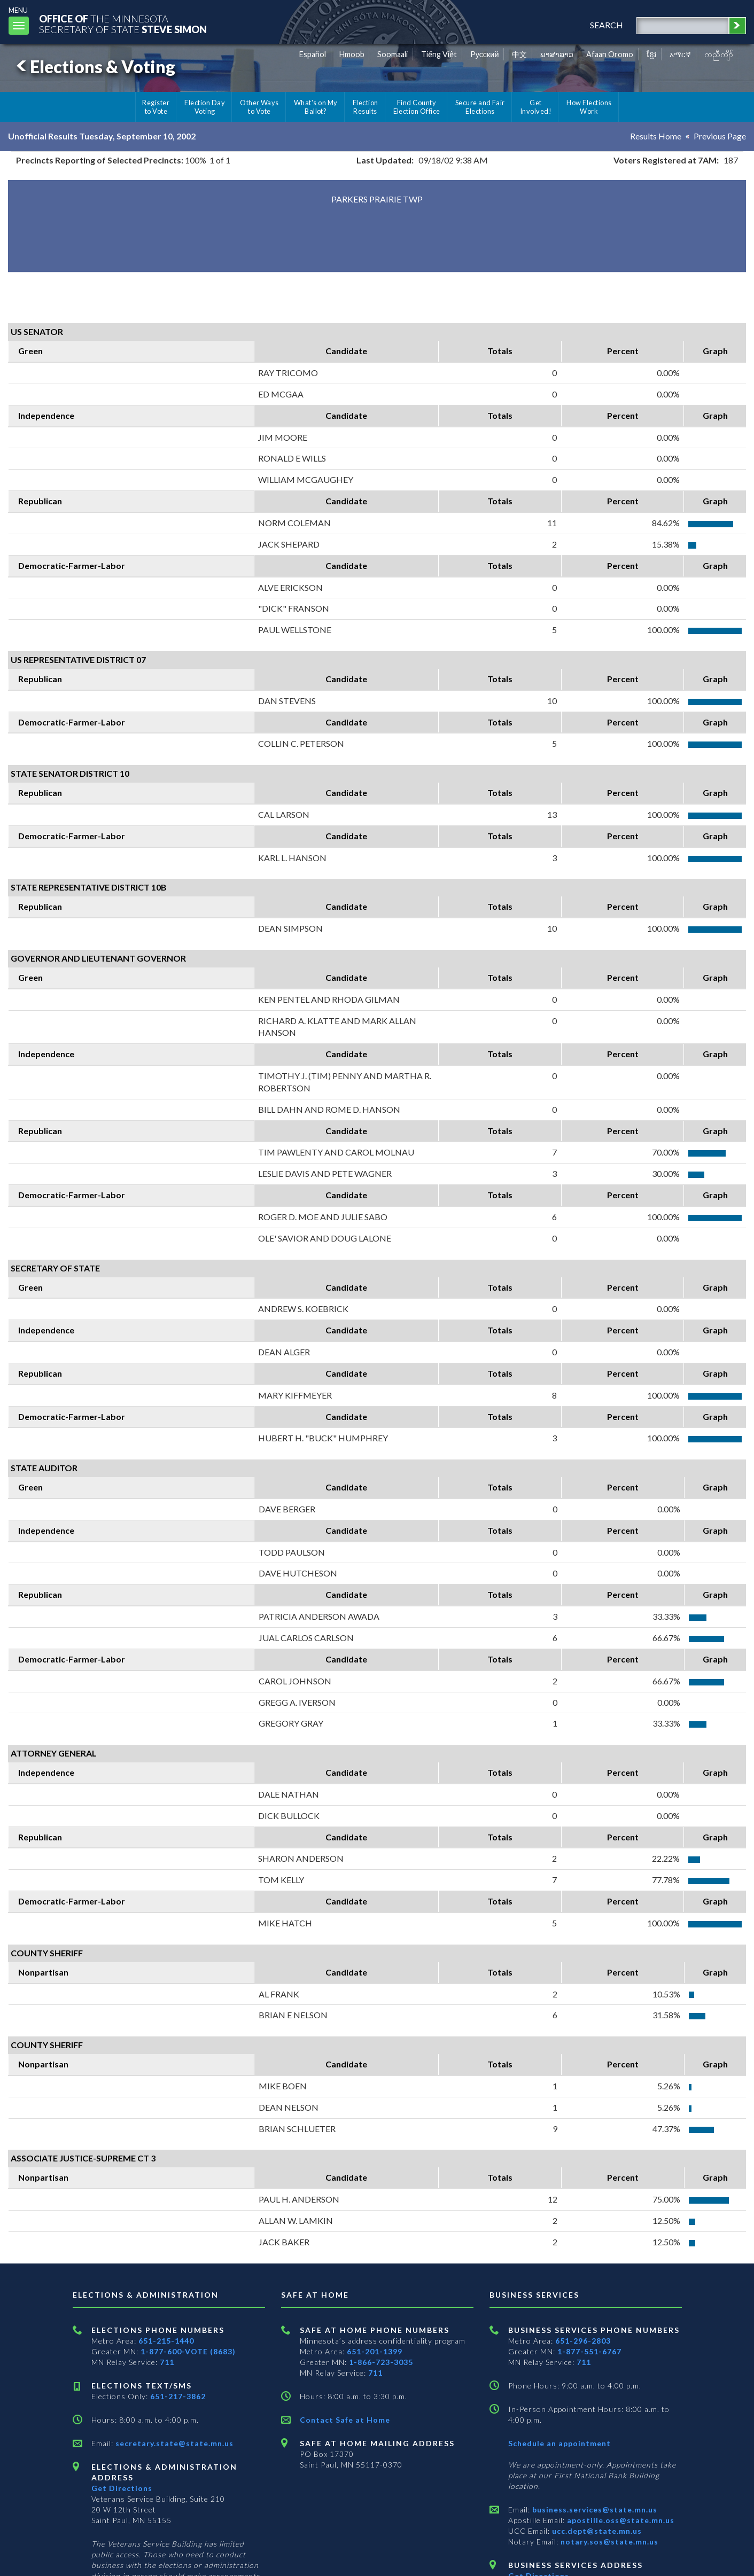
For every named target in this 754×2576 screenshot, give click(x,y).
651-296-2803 (583, 2340)
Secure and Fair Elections (480, 106)
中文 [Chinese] (519, 54)
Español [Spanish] (312, 54)
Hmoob (351, 54)
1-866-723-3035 (381, 2362)
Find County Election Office (416, 106)
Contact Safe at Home (345, 2419)
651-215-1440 (166, 2340)
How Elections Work (588, 106)
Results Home (655, 136)
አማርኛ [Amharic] (680, 54)
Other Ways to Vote (259, 106)
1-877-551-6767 (589, 2351)
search (606, 25)
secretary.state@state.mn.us (173, 2443)
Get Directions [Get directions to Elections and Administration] (121, 2488)
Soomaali (392, 54)
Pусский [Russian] (484, 54)
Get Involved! (535, 106)
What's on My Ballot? (316, 106)
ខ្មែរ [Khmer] (652, 54)
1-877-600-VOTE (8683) (188, 2351)
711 (167, 2362)
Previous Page (720, 136)
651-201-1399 (374, 2351)
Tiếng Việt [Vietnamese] (439, 54)
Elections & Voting (94, 66)
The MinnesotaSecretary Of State (123, 24)
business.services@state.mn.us (593, 2509)
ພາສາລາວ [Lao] (556, 54)
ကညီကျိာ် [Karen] (718, 54)
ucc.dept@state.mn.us (596, 2530)
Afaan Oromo (609, 54)
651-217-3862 (178, 2396)
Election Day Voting (204, 106)
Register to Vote (155, 106)
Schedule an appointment (559, 2443)
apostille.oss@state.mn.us (619, 2520)
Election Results (365, 106)
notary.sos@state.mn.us (608, 2541)
